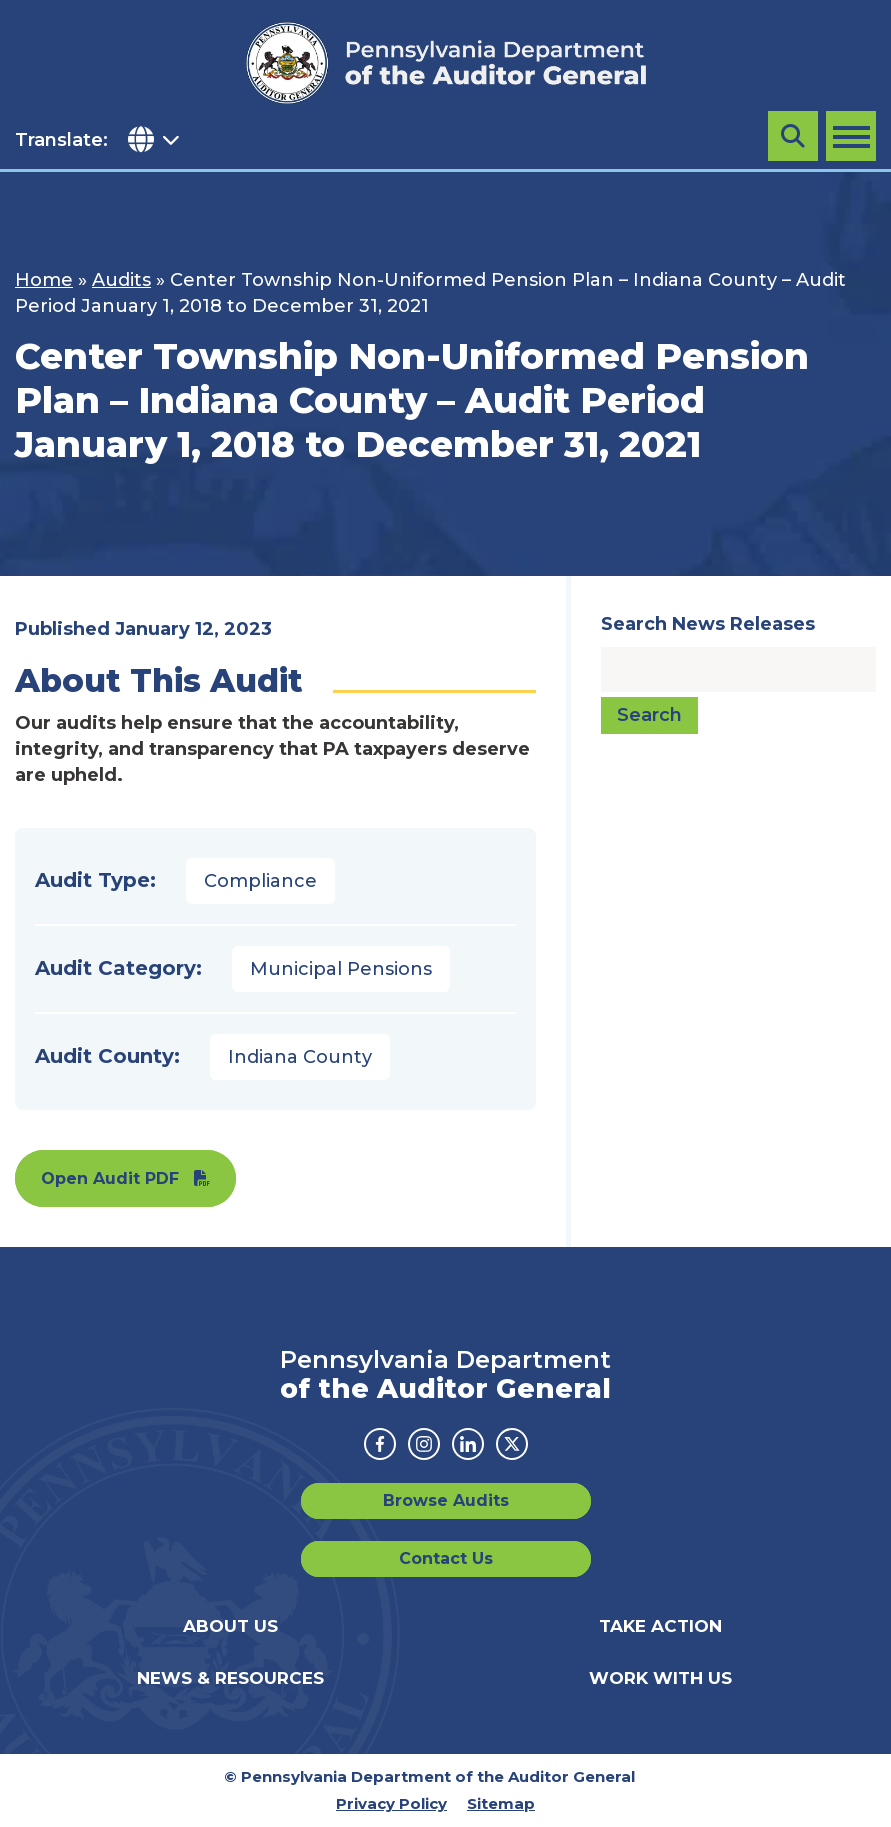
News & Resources (230, 1678)
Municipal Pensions (341, 969)
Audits (121, 280)
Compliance (260, 881)
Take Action (660, 1626)
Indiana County (300, 1057)
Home (44, 280)
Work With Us (660, 1678)
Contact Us (446, 1558)
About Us (230, 1626)
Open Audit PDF (110, 1178)
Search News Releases (708, 624)
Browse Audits (446, 1500)
